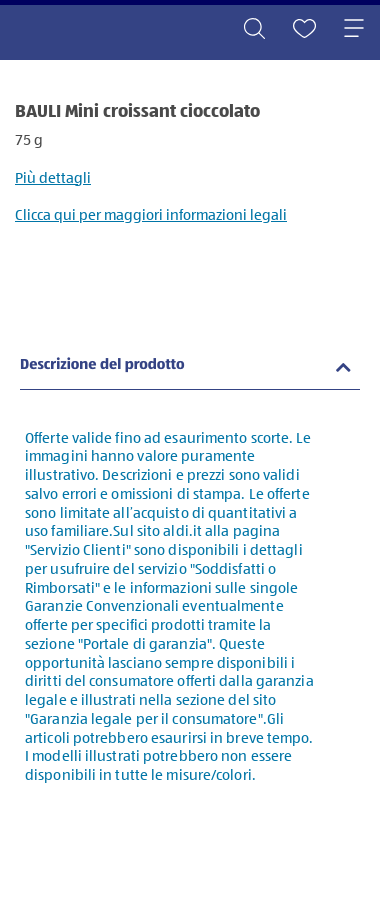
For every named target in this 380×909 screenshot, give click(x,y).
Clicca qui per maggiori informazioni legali (151, 215)
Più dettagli (53, 178)
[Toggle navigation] (354, 30)
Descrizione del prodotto (102, 365)
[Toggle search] (254, 30)
